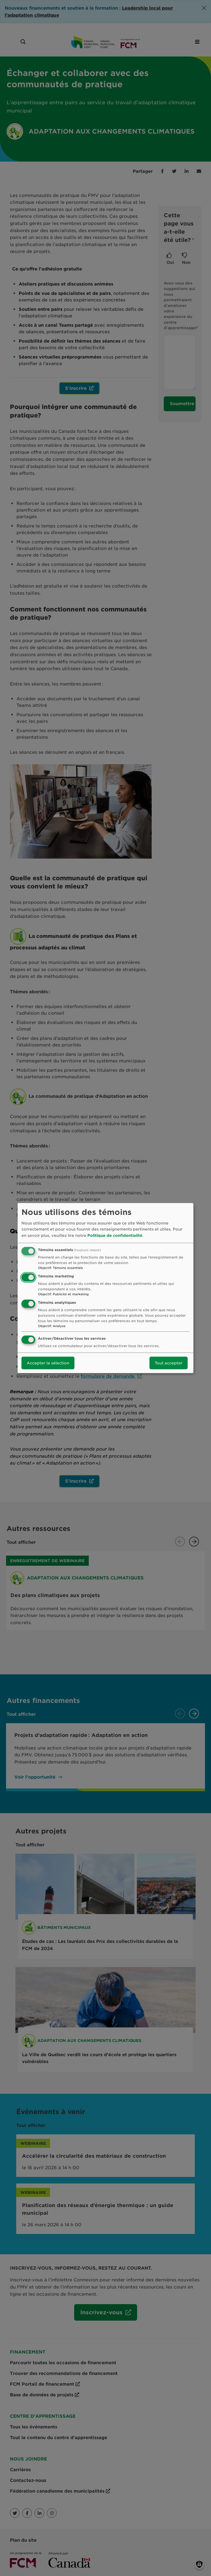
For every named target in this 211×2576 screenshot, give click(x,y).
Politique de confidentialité (114, 1235)
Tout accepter (168, 1363)
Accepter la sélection (48, 1363)
